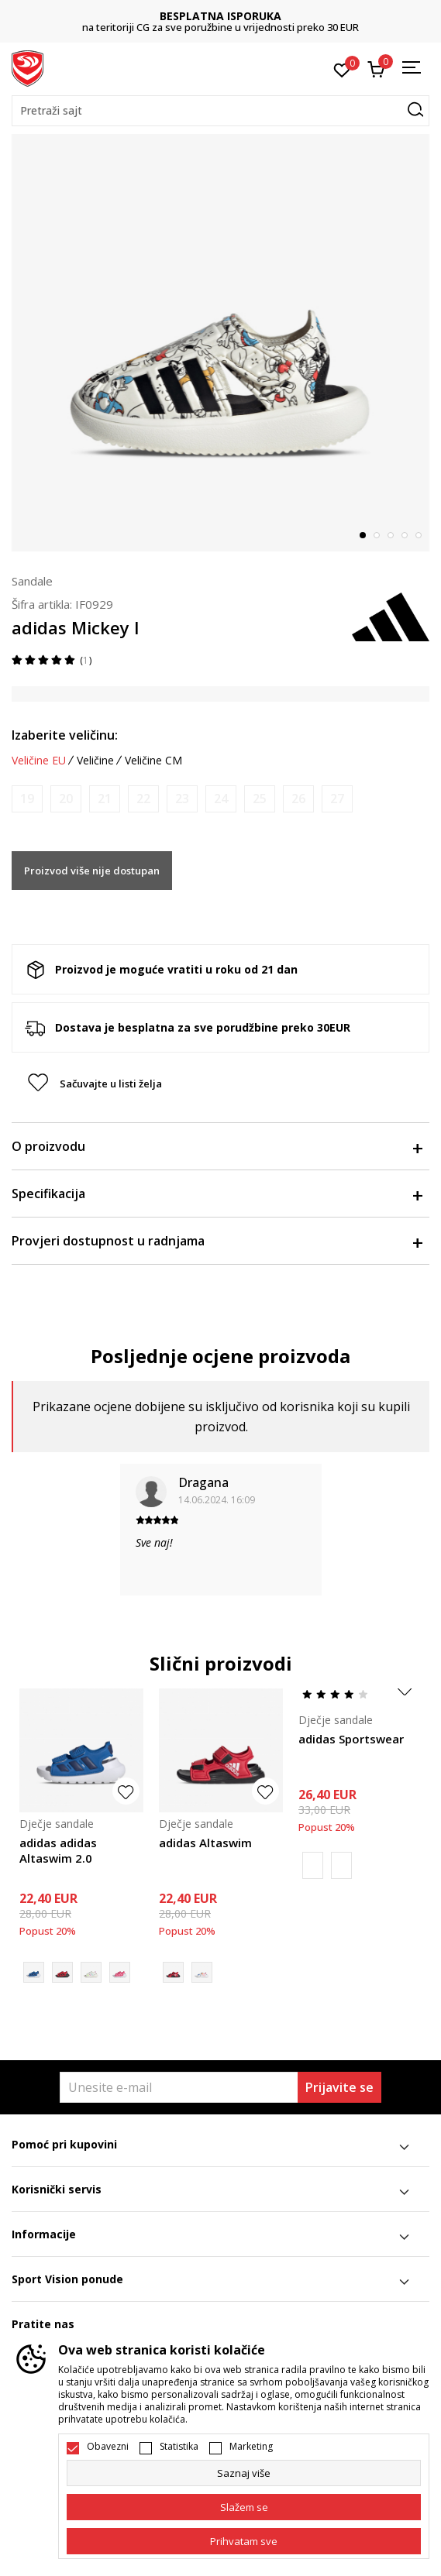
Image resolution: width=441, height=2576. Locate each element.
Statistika (179, 2446)
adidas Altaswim (205, 1842)
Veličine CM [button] (153, 760)
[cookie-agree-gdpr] (244, 2507)
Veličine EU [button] (39, 760)
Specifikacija (217, 1193)
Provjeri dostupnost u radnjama (217, 1240)
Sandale (32, 581)
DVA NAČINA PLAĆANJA (102, 16)
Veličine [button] (95, 760)
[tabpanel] (220, 342)
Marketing (251, 2446)
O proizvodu (217, 1146)
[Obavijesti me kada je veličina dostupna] (27, 798)
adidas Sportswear (351, 1739)
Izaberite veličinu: (65, 735)
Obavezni (108, 2446)
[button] (220, 110)
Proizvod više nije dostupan (92, 871)
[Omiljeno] (342, 69)
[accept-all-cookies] (244, 2541)
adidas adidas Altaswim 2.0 (58, 1850)
